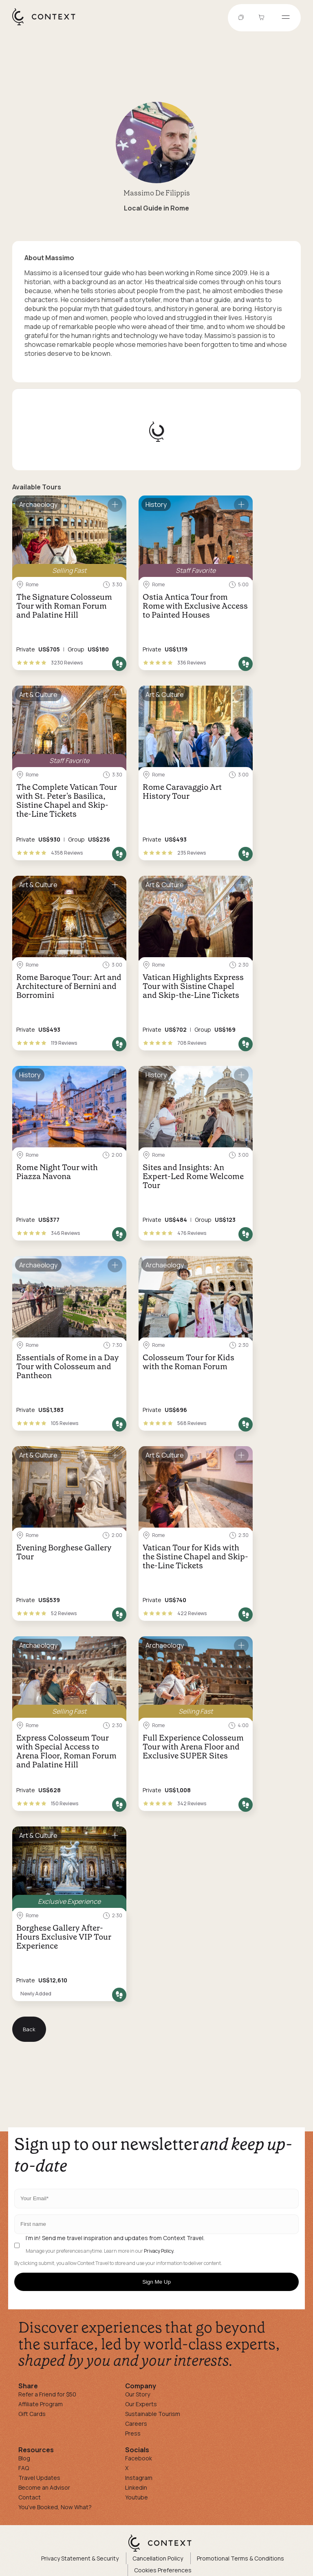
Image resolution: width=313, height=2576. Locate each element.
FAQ (23, 2468)
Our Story (137, 2394)
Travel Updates (39, 2478)
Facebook (138, 2458)
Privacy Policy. (159, 2251)
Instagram (138, 2478)
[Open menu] (286, 17)
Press (133, 2433)
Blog (24, 2458)
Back (29, 2029)
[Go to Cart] (262, 18)
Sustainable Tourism (152, 2414)
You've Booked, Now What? (55, 2507)
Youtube (136, 2497)
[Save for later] (115, 505)
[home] (48, 24)
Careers (136, 2423)
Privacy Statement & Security (80, 2558)
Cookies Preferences (163, 2570)
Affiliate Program (40, 2404)
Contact (29, 2497)
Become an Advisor (44, 2487)
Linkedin (136, 2487)
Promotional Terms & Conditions (240, 2558)
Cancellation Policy (157, 2558)
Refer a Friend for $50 (47, 2394)
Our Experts (141, 2404)
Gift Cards (32, 2414)
